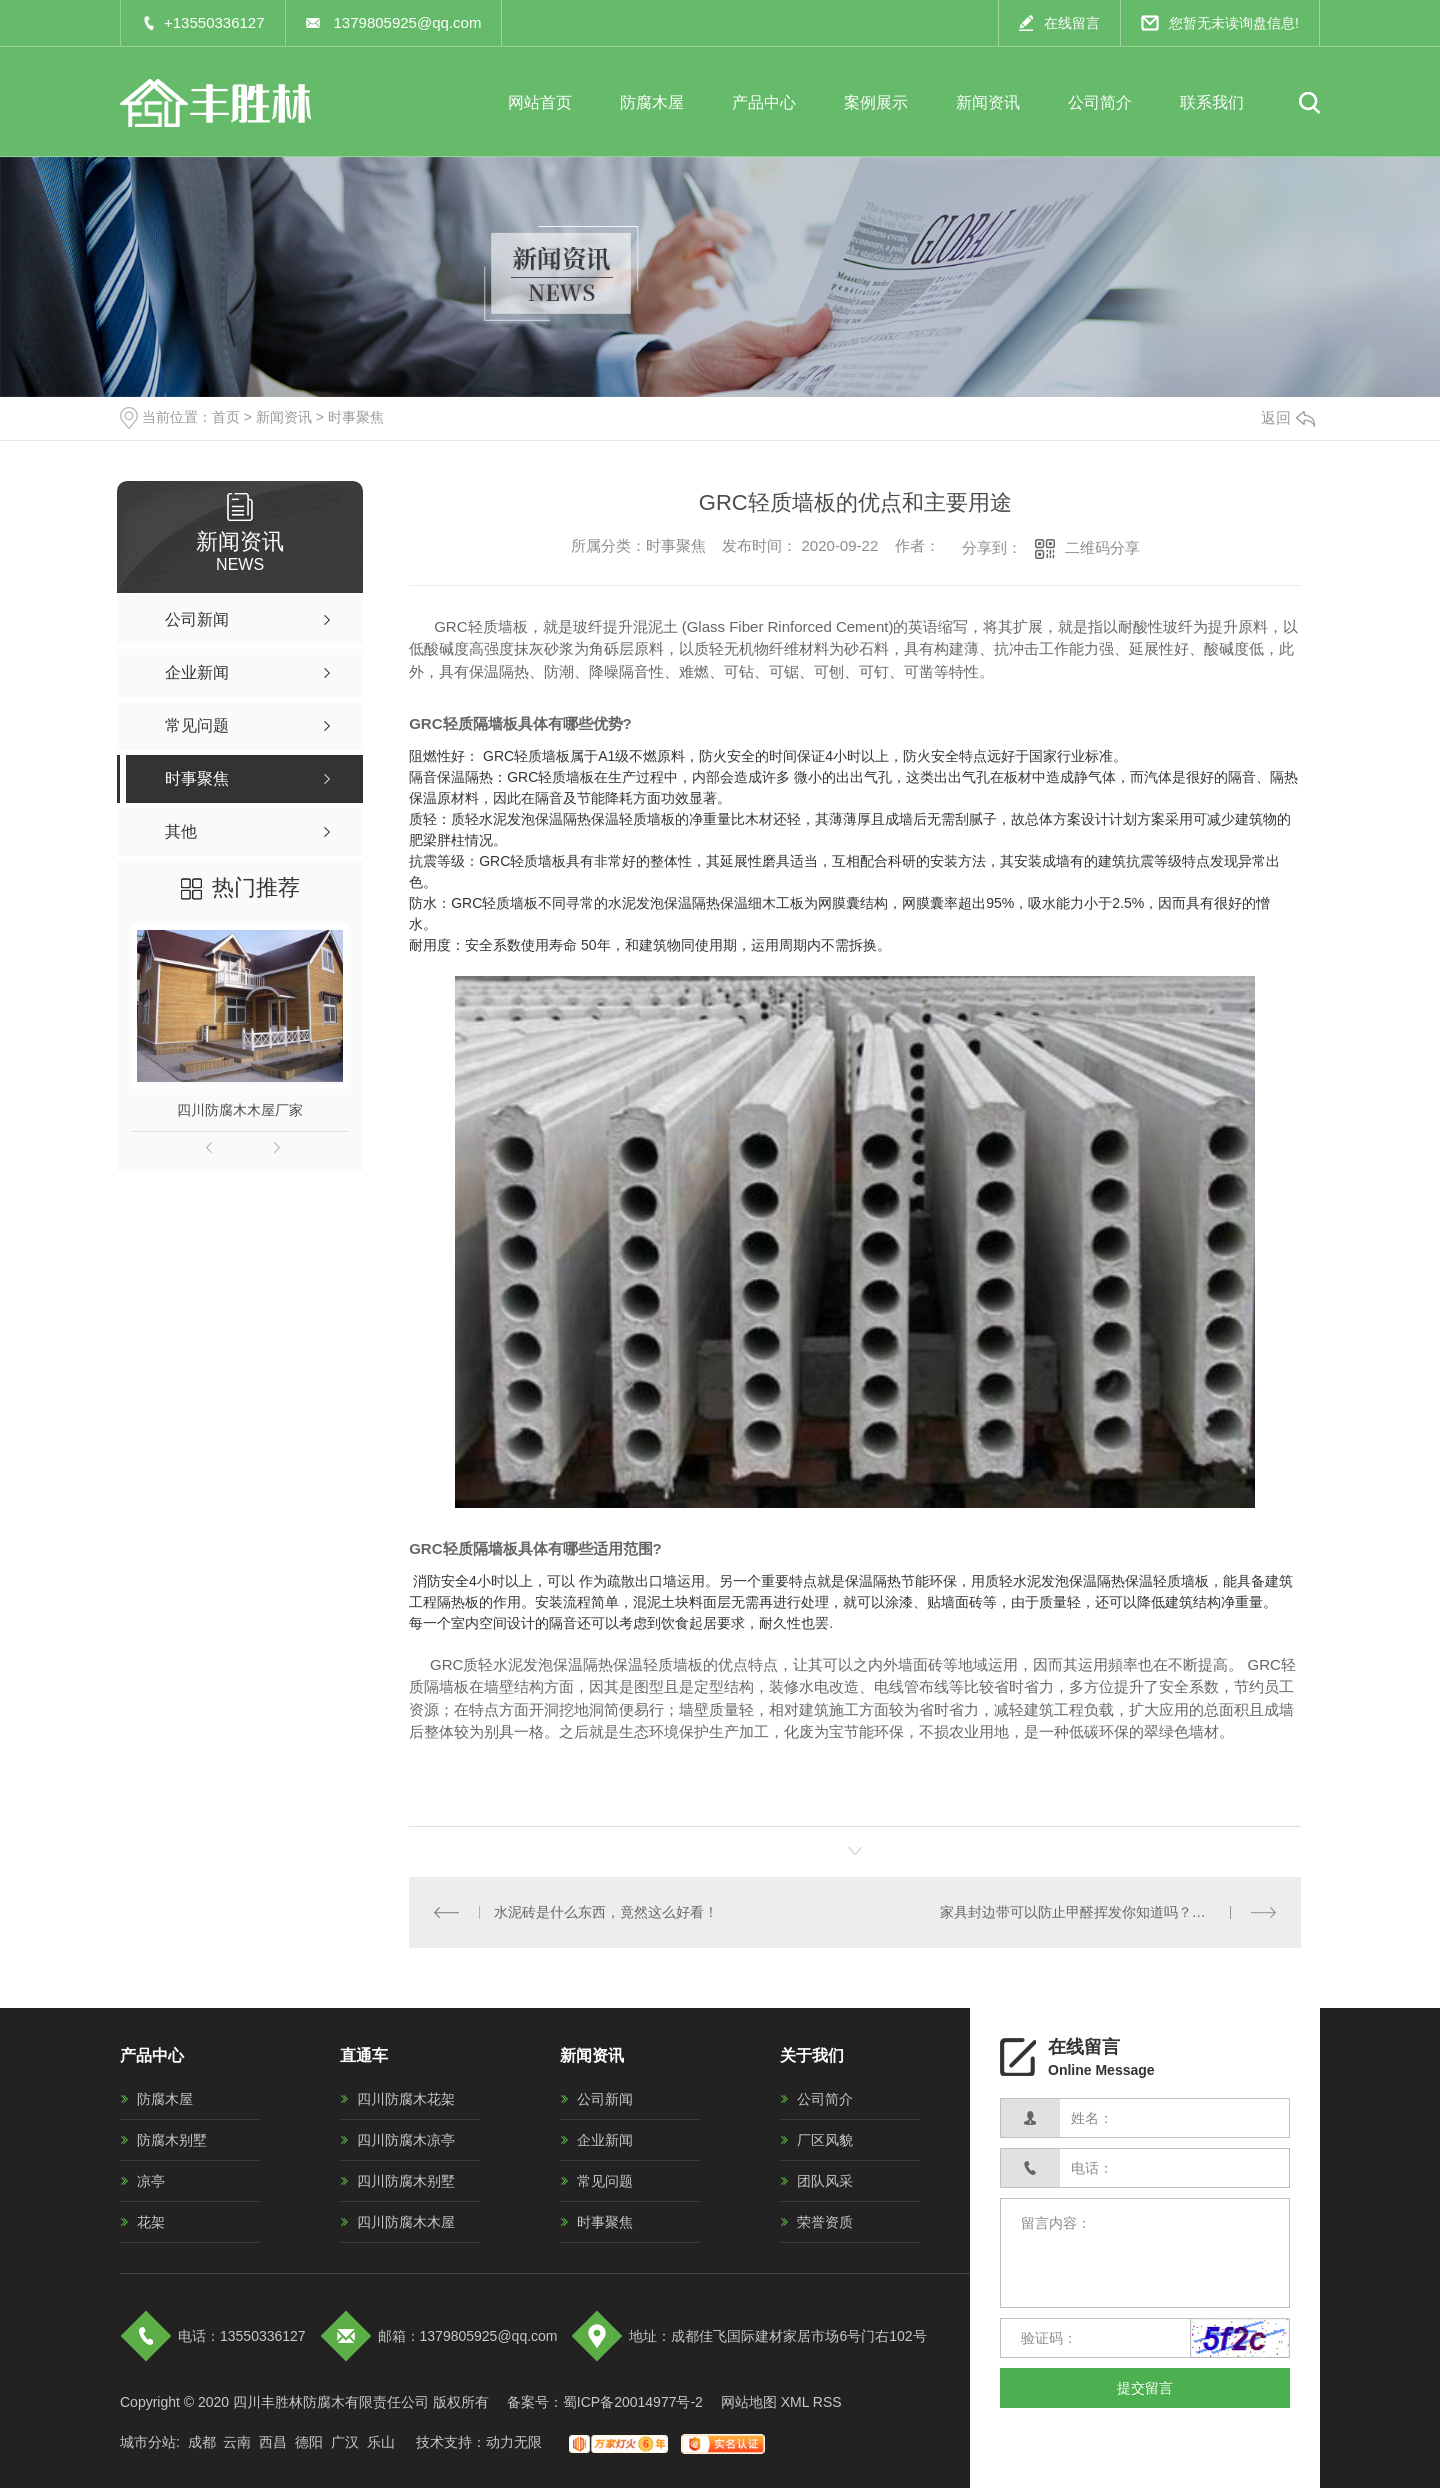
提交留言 (1145, 2388)
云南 (237, 2442)
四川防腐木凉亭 (406, 2140)
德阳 (309, 2442)
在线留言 (1072, 23)
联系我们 (1212, 102)
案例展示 (876, 102)
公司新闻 (605, 2099)
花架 (151, 2222)
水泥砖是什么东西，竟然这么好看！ (606, 1912)
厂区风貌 (825, 2140)
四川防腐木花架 (406, 2099)
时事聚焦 (356, 417)
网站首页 (540, 102)
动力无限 (514, 2442)
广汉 (345, 2442)
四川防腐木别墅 (406, 2181)
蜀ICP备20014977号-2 (633, 2402)
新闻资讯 (988, 102)
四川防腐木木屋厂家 (240, 1110)
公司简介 (1100, 102)
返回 (1288, 417)
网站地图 (749, 2402)
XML (795, 2402)
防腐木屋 (652, 102)
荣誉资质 (825, 2222)
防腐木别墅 (172, 2140)
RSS (827, 2402)
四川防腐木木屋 (406, 2222)
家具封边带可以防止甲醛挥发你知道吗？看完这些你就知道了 (1108, 1912)
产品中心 (764, 102)
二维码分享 (1102, 547)
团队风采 (825, 2181)
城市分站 (148, 2442)
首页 (226, 417)
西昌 (273, 2442)
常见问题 (605, 2181)
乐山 (381, 2442)
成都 (202, 2442)
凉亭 (151, 2181)
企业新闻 (605, 2140)
